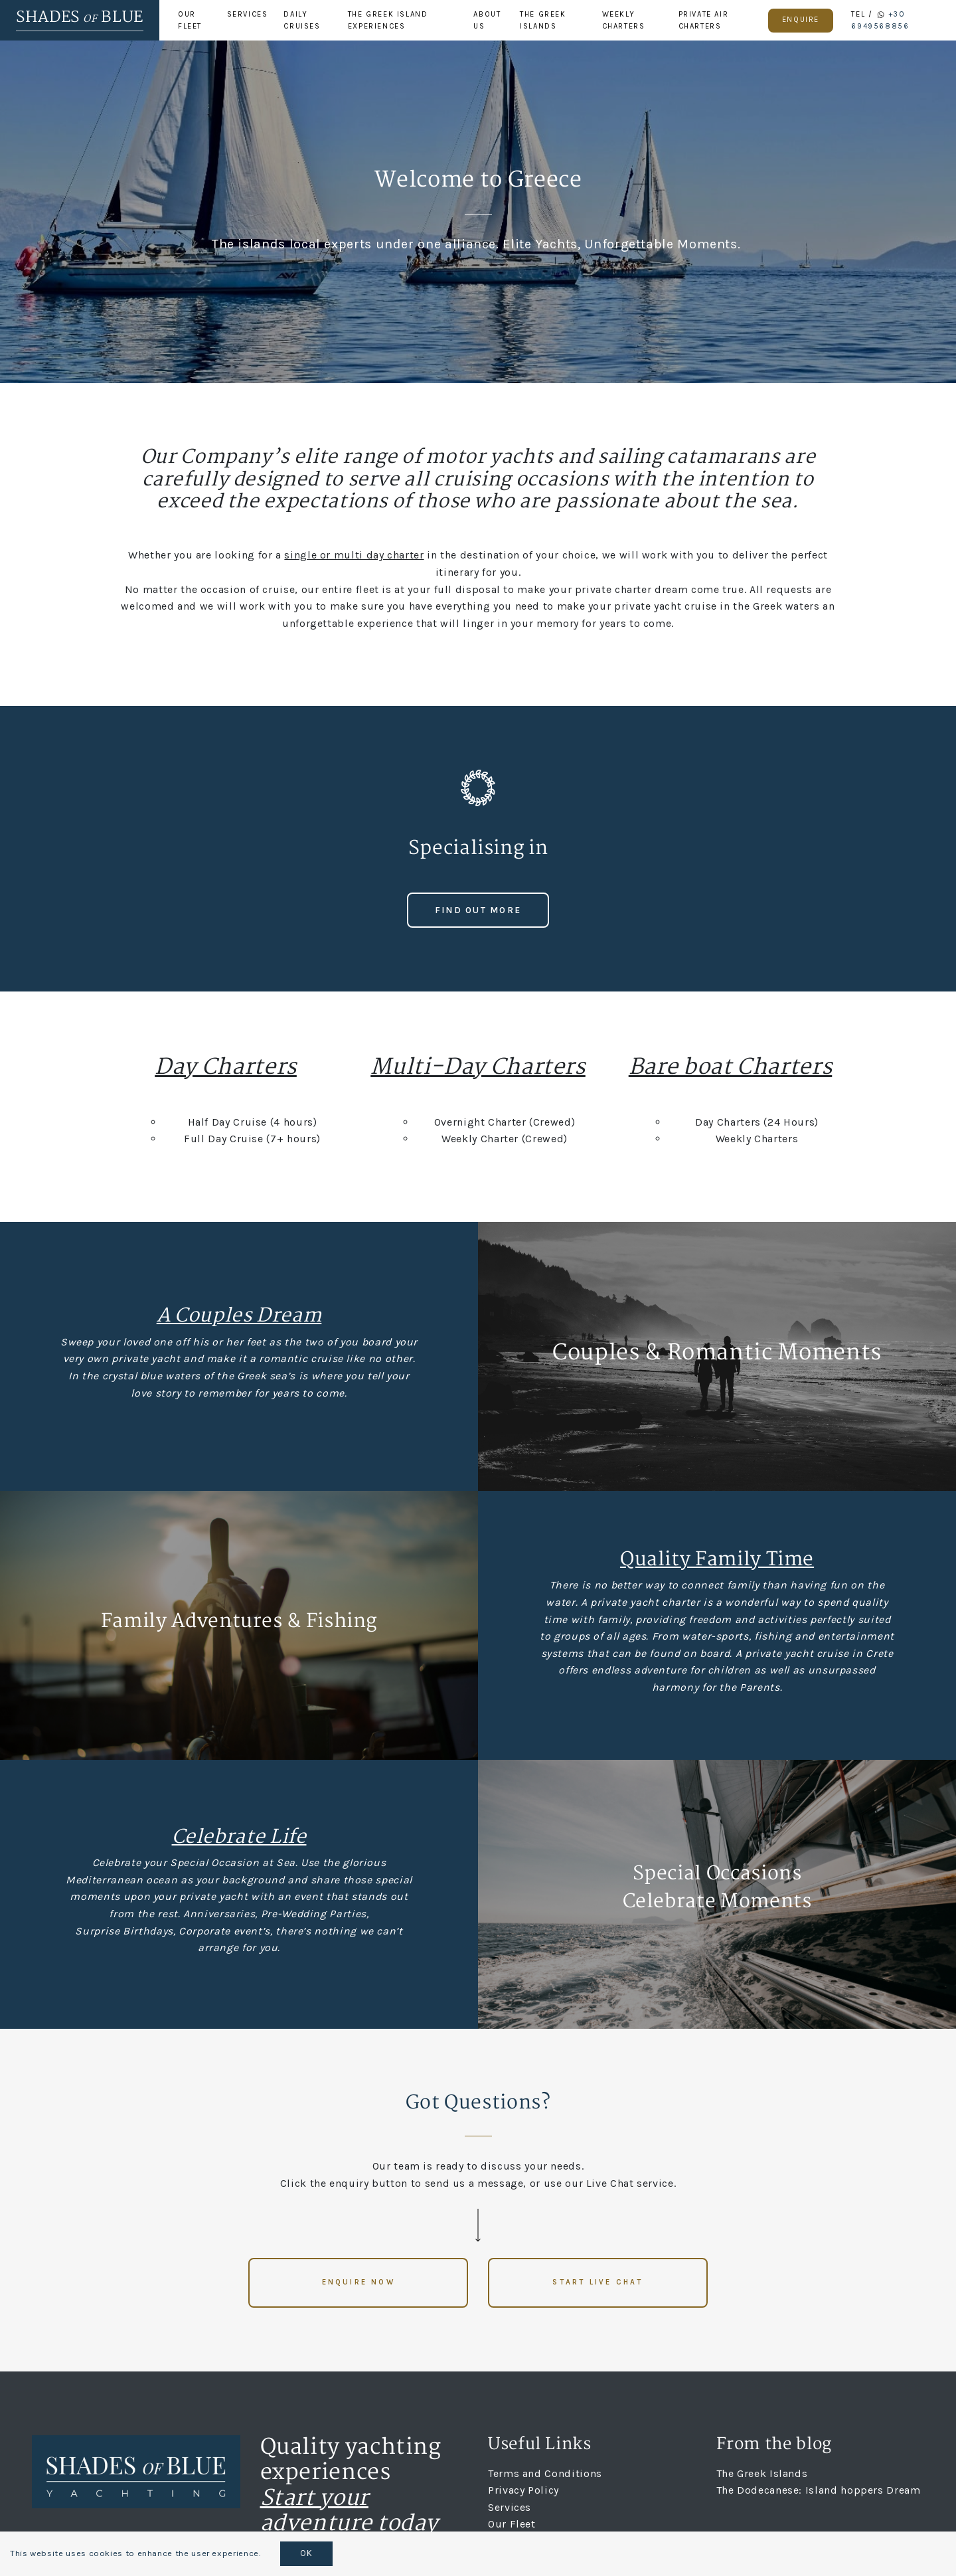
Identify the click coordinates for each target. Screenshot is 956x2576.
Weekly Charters (623, 20)
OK (306, 2553)
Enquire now (358, 2282)
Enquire (800, 19)
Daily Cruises (301, 20)
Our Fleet (190, 20)
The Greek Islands (543, 20)
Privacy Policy (523, 2490)
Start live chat (597, 2282)
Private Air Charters (703, 20)
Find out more (478, 909)
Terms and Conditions (545, 2473)
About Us (487, 20)
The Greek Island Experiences (388, 20)
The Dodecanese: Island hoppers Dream (818, 2490)
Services (247, 14)
